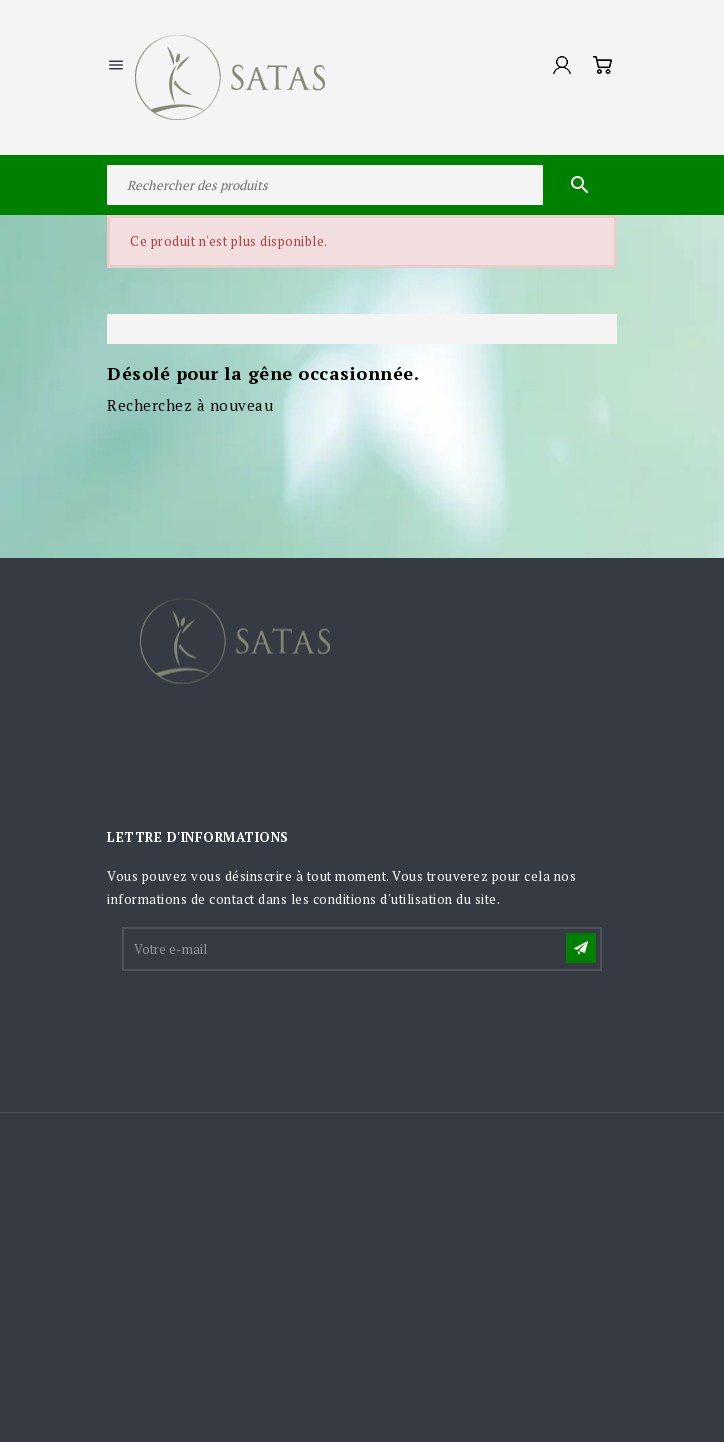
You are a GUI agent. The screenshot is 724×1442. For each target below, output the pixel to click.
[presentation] (276, 1023)
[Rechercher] (362, 185)
